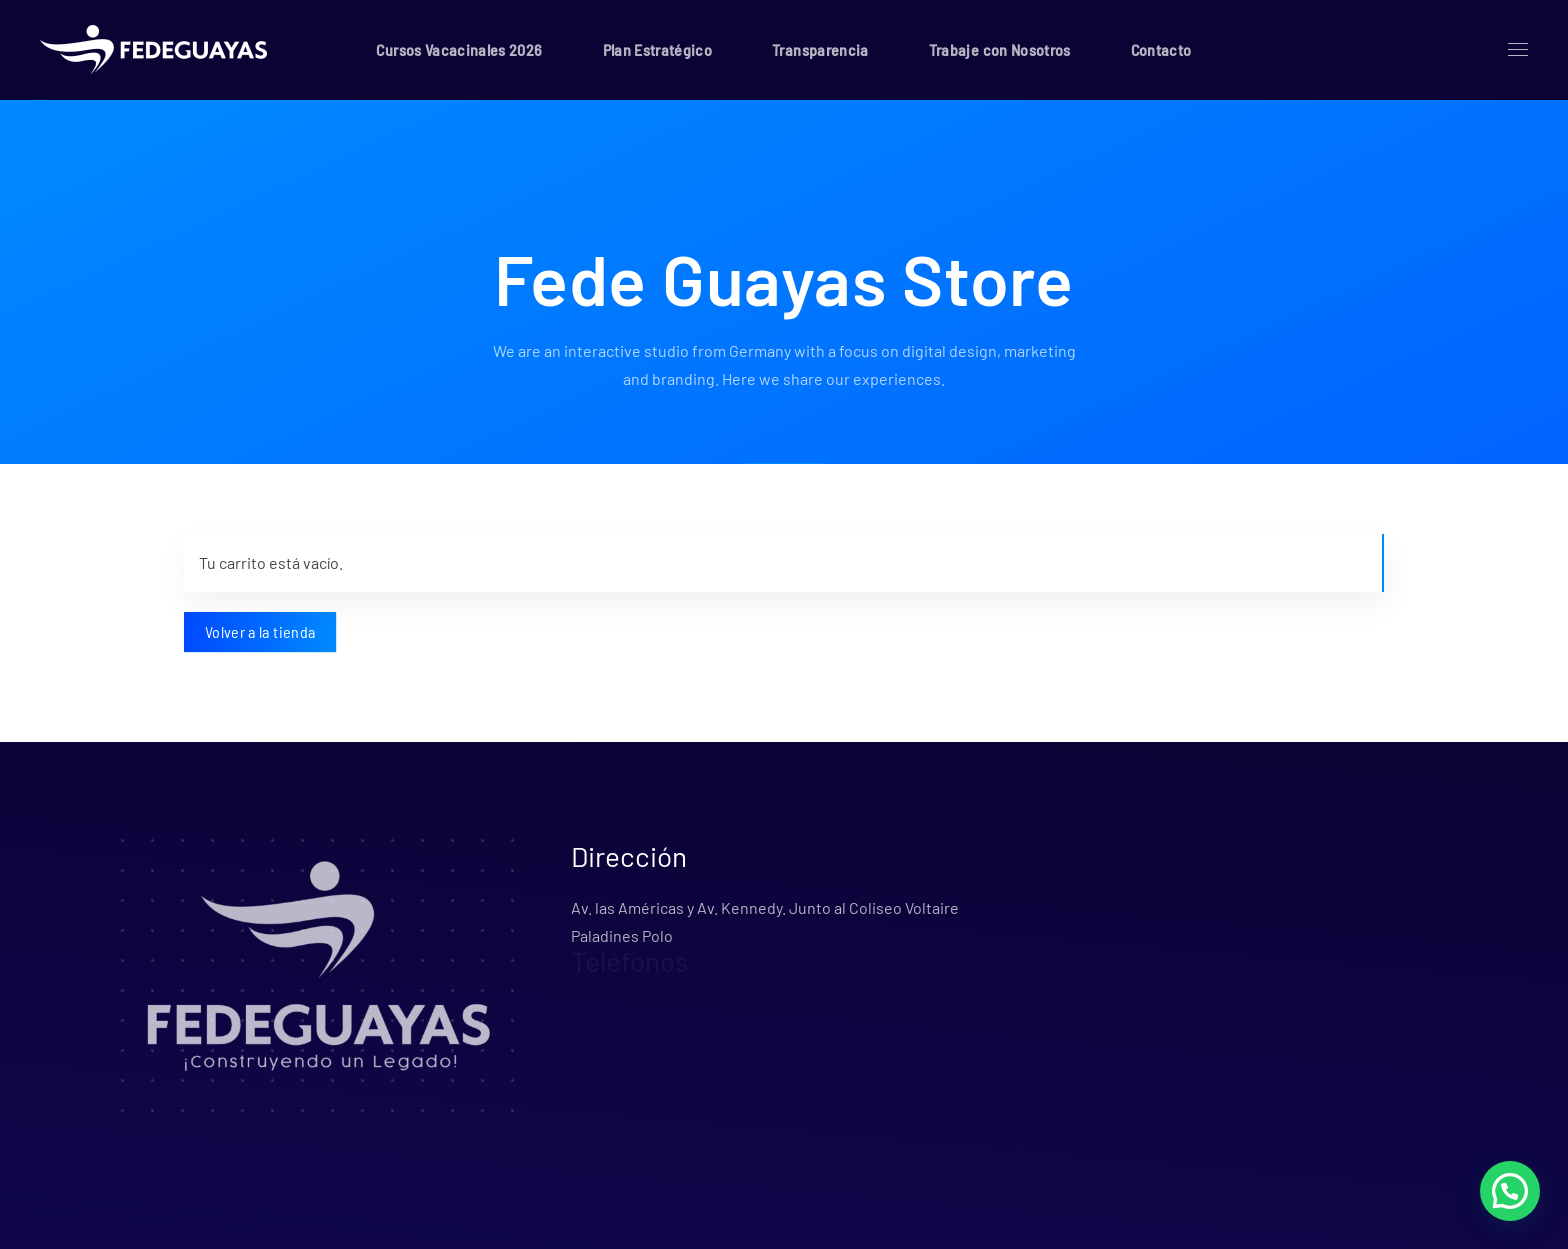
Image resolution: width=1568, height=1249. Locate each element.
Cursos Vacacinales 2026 (459, 49)
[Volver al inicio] (157, 50)
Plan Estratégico (658, 49)
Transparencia (820, 49)
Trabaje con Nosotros (1000, 49)
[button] (1518, 50)
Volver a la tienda (260, 631)
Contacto (1161, 49)
